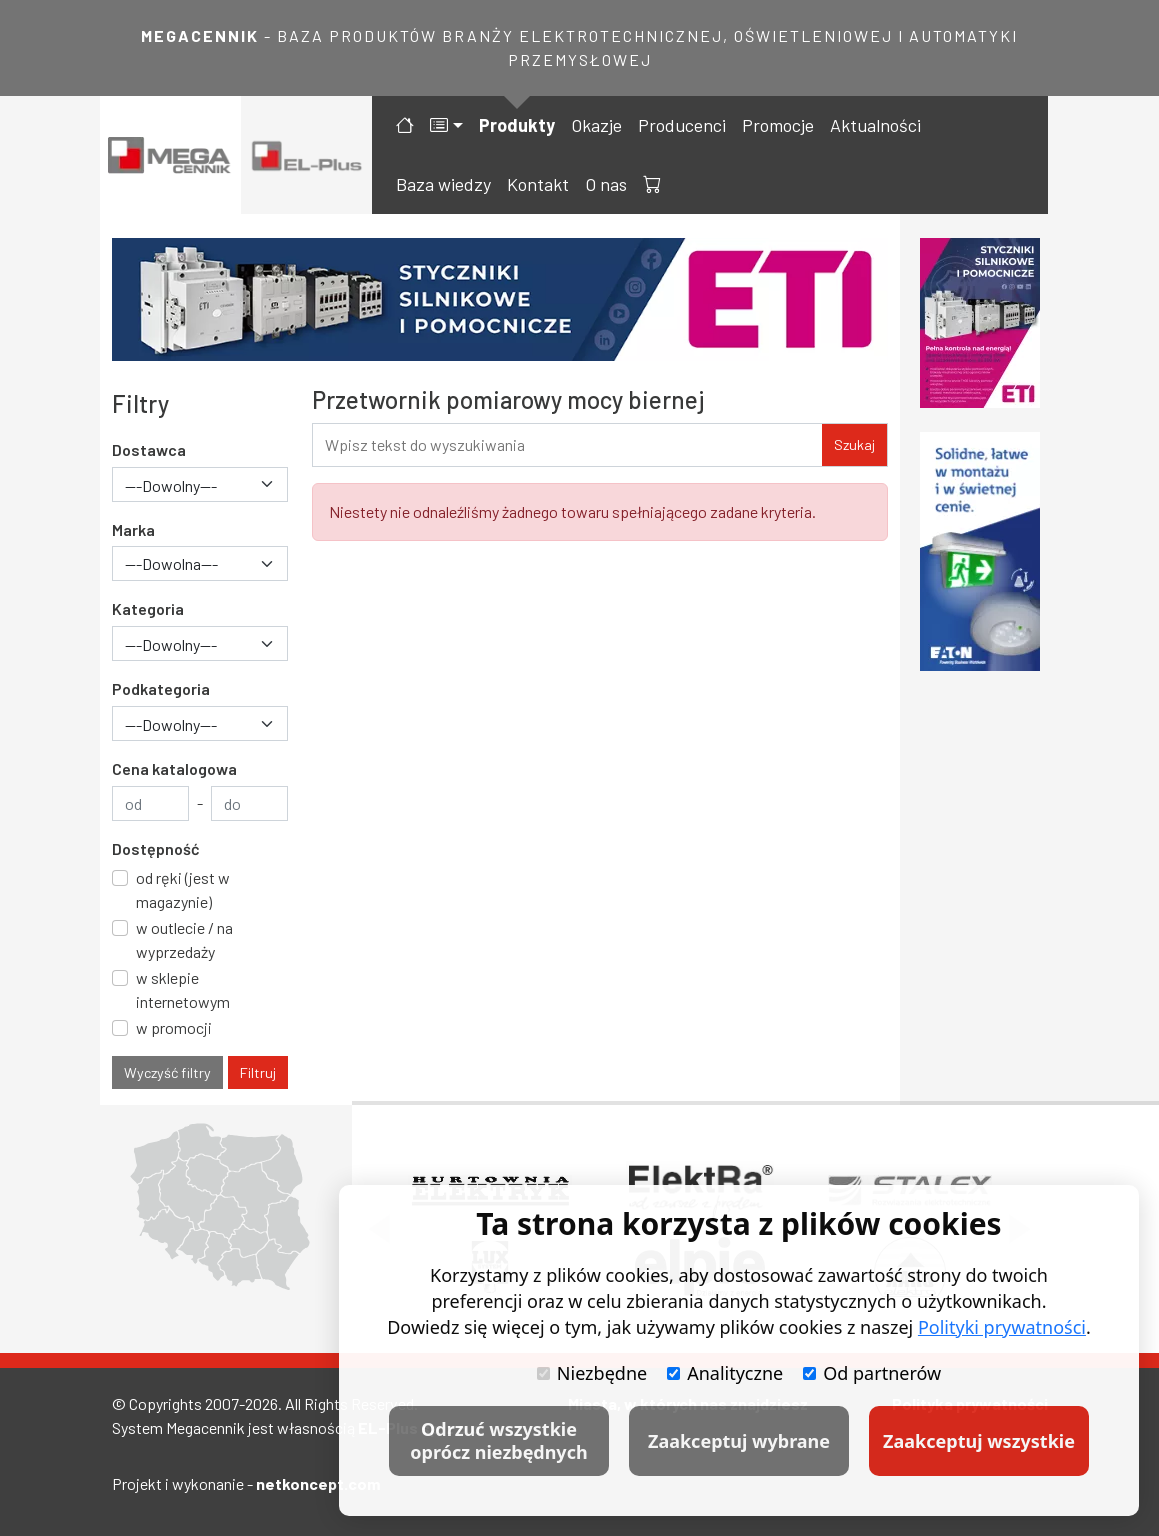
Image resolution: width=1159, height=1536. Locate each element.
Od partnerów (872, 1373)
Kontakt (538, 184)
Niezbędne (592, 1373)
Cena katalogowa (174, 768)
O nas (606, 184)
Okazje (596, 125)
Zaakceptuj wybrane (739, 1441)
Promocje (778, 125)
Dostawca (149, 449)
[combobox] (200, 484)
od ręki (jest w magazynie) (183, 889)
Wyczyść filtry (167, 1072)
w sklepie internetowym (183, 989)
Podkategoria (161, 688)
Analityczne (725, 1373)
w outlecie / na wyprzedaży (184, 939)
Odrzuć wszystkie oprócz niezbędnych (498, 1440)
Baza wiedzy (443, 184)
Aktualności (875, 125)
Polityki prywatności (1002, 1327)
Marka (133, 529)
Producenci (682, 125)
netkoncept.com (318, 1483)
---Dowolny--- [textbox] (171, 485)
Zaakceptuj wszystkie (979, 1441)
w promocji (174, 1027)
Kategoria (148, 608)
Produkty (517, 125)
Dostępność (156, 848)
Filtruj (258, 1072)
